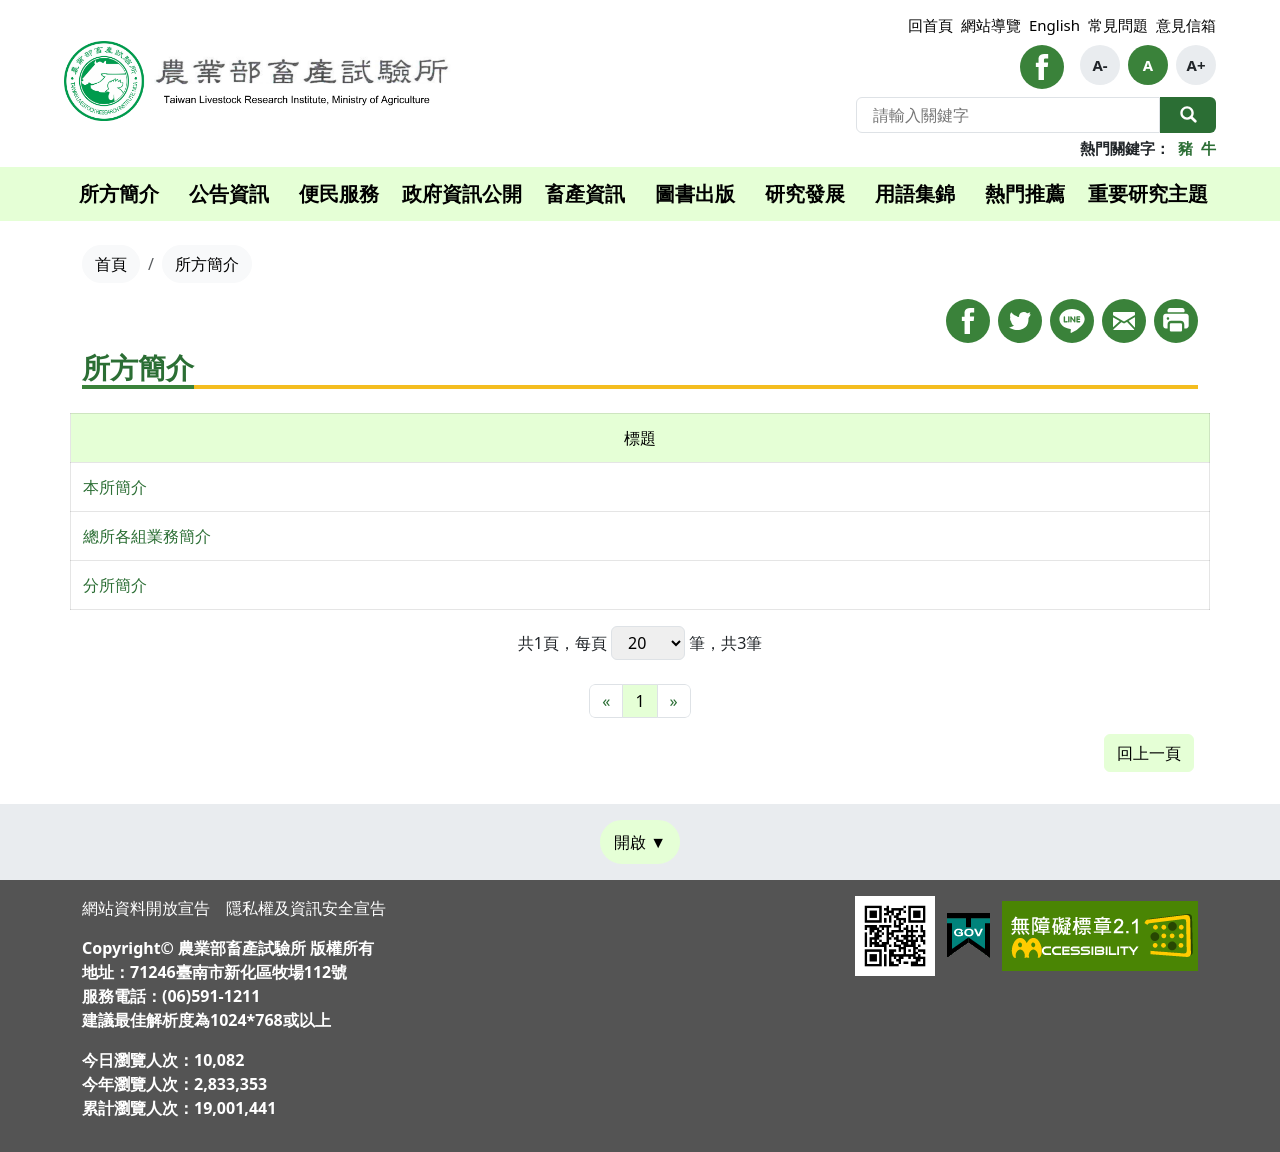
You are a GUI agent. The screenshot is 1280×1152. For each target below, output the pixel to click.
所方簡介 (119, 193)
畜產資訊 (585, 193)
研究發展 (805, 193)
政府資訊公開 (462, 193)
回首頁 (930, 25)
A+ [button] (1196, 65)
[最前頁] (606, 701)
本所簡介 (115, 487)
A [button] (1148, 65)
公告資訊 (229, 193)
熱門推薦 (1025, 193)
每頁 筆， (648, 643)
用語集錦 (915, 193)
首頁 (111, 264)
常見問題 (1118, 25)
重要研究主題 (1148, 193)
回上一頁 (1149, 753)
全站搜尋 (1188, 115)
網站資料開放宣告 (146, 908)
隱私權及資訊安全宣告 (306, 908)
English (1054, 25)
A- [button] (1099, 65)
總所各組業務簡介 (147, 536)
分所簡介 (115, 585)
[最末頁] (674, 701)
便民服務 (339, 193)
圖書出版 (695, 193)
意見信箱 (1186, 25)
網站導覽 (991, 25)
